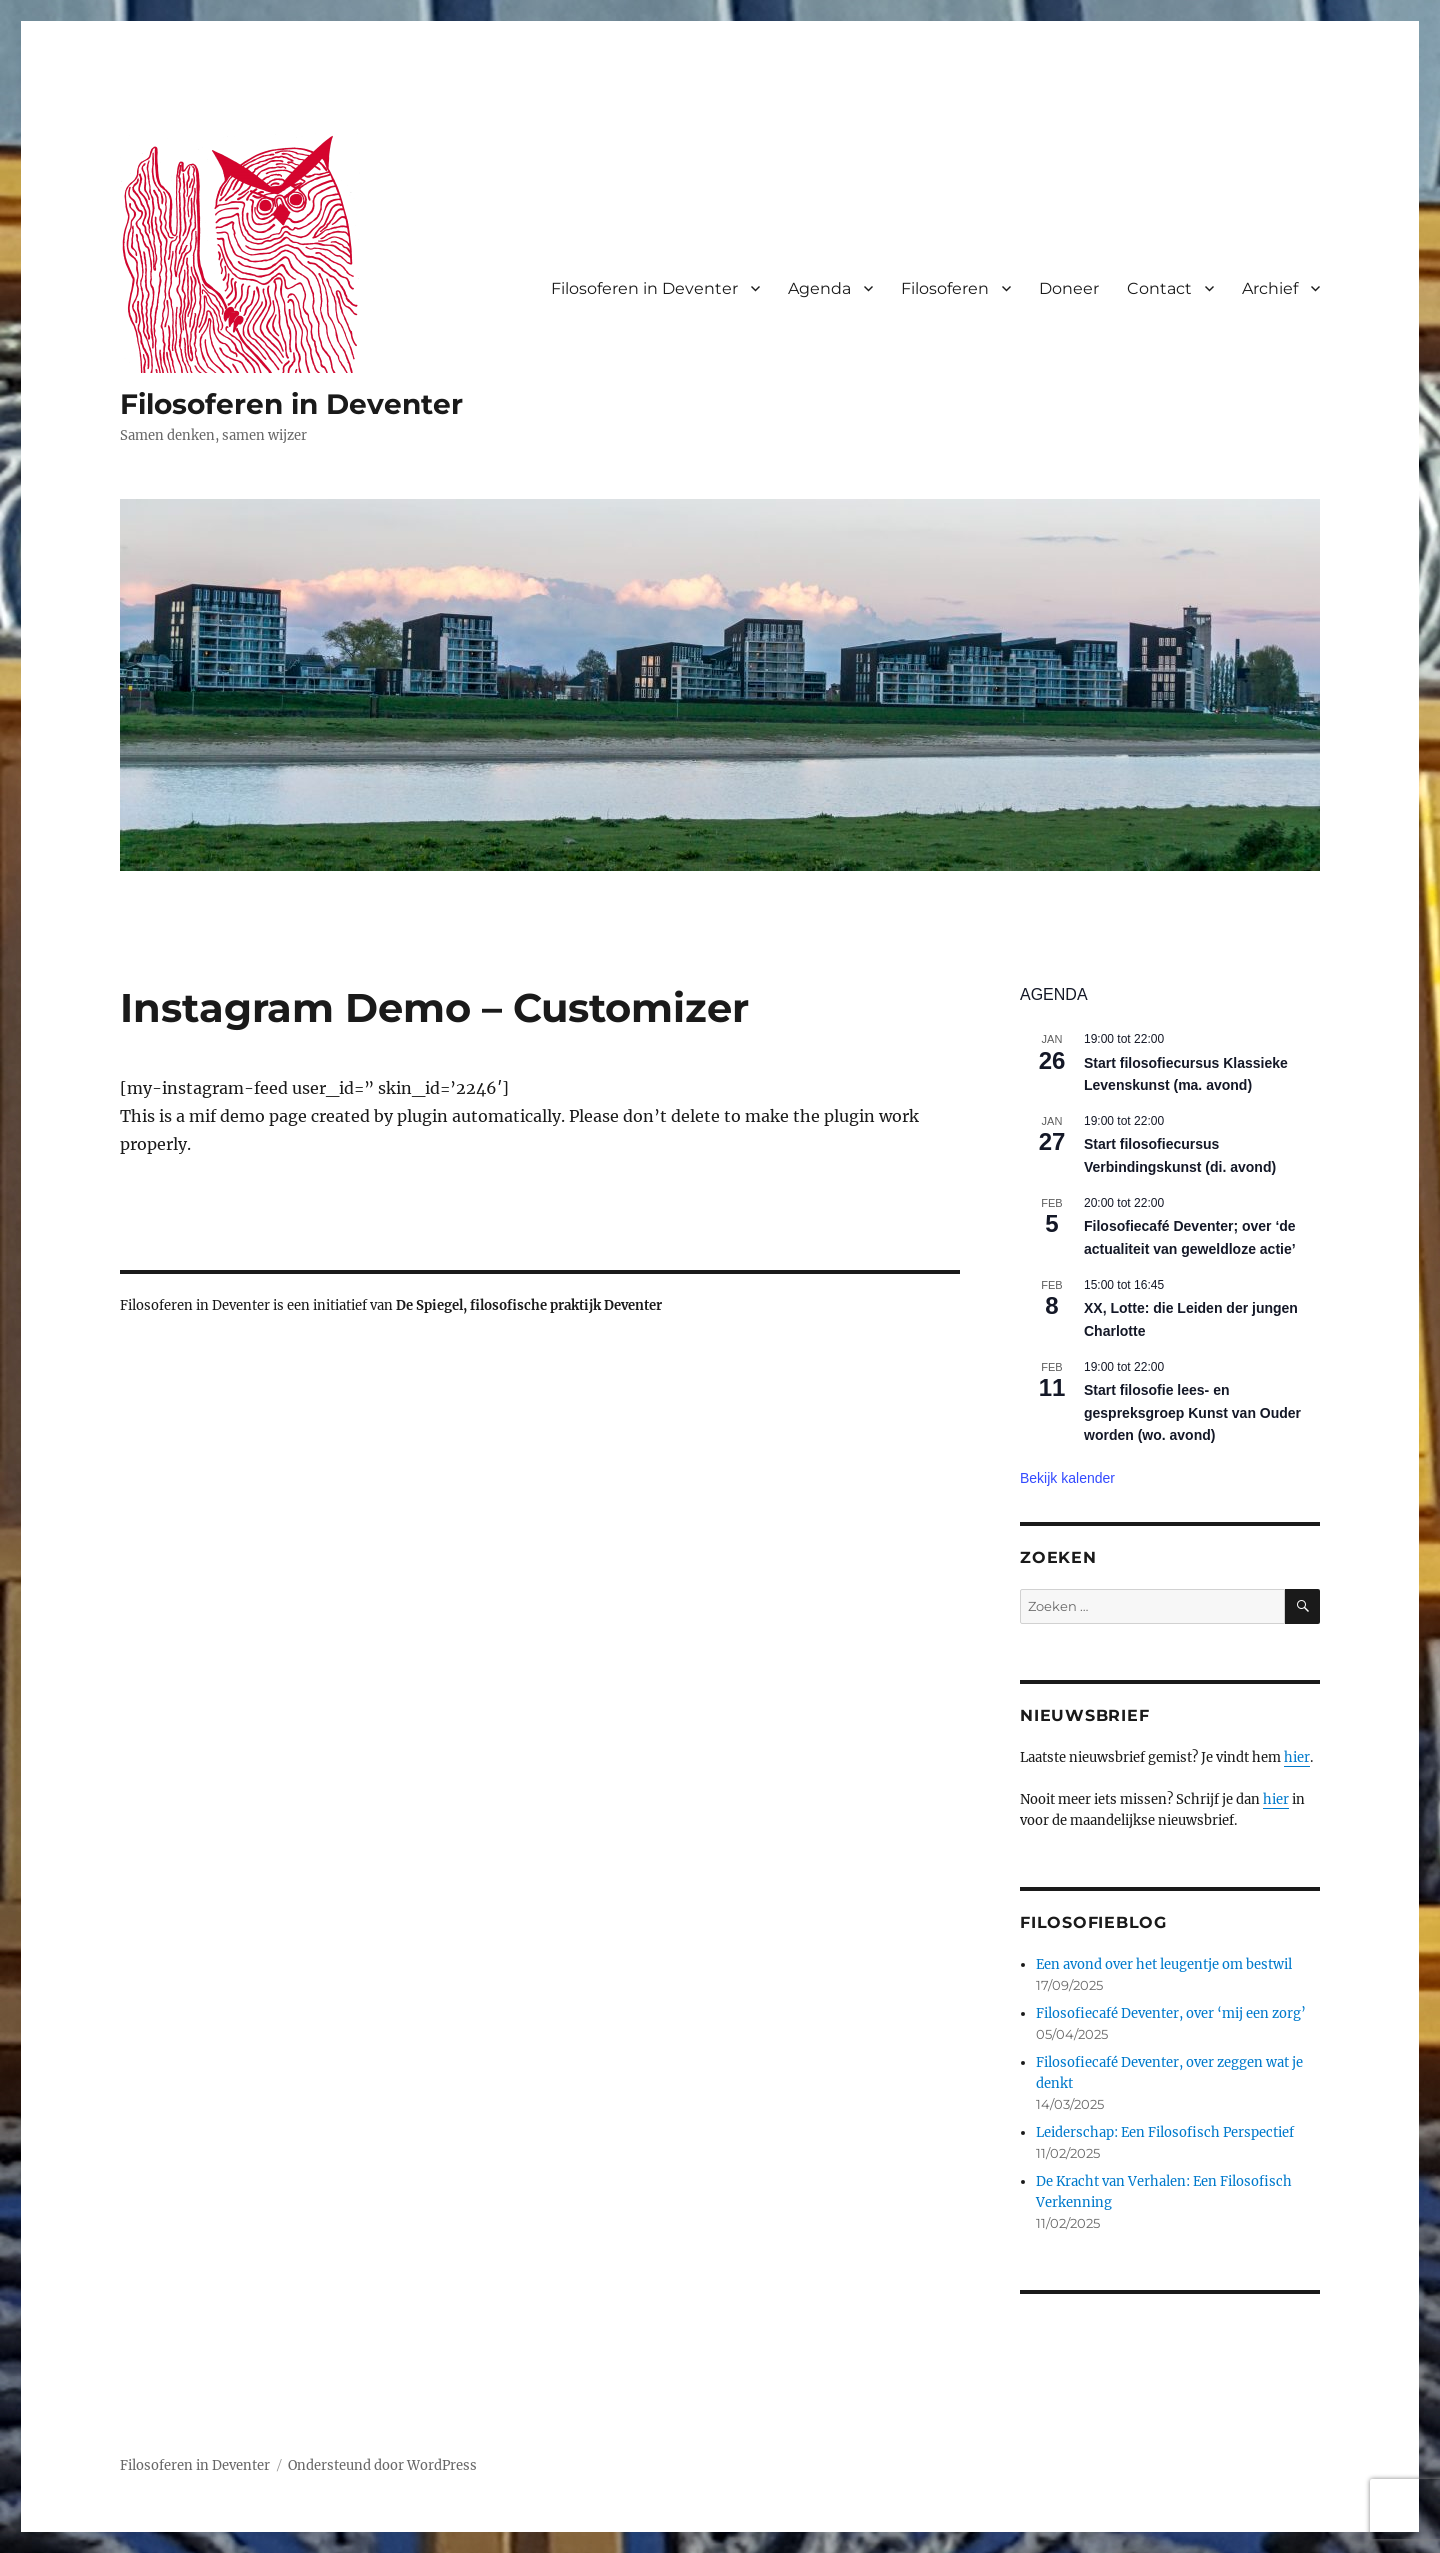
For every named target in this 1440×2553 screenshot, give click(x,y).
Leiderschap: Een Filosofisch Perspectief (1165, 2132)
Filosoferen (945, 288)
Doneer (1069, 288)
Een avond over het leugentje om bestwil (1164, 1964)
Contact (1159, 288)
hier (1297, 1757)
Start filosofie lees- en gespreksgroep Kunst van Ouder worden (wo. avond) (1192, 1412)
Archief (1270, 288)
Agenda (819, 288)
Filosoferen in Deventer (291, 404)
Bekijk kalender (1067, 1478)
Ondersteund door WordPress (382, 2465)
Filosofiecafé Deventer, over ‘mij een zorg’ (1171, 2013)
